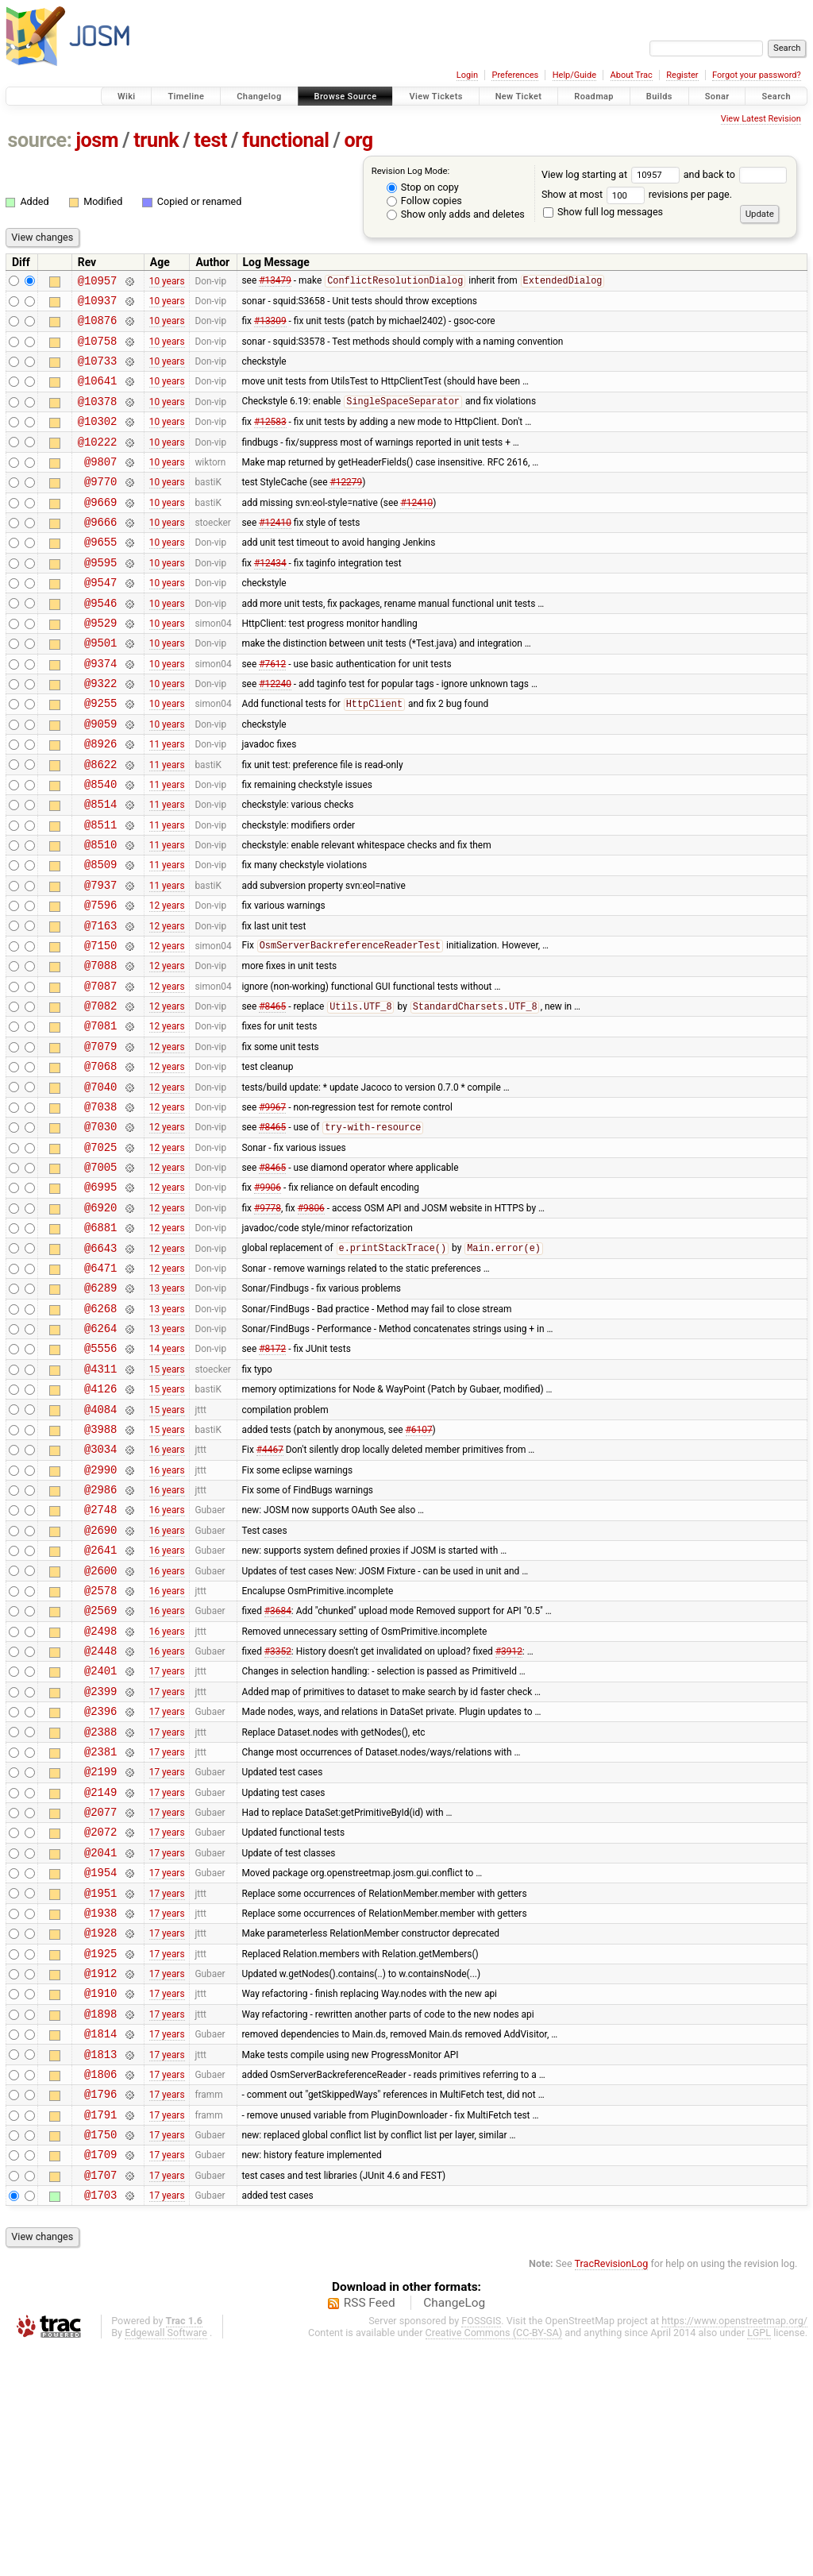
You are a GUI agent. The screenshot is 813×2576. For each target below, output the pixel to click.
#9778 (267, 1318)
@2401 (100, 1836)
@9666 (100, 552)
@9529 (100, 665)
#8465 (272, 1094)
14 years (167, 1476)
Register (682, 75)
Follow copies (424, 201)
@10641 (98, 394)
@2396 (100, 1882)
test (210, 140)
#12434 (270, 597)
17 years (167, 1837)
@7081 (100, 1115)
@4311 (100, 1499)
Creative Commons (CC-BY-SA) (494, 2561)
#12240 (275, 733)
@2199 (100, 1949)
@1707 (100, 2400)
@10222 (98, 462)
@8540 (100, 845)
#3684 (277, 1769)
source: (40, 140)
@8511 (100, 890)
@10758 (98, 349)
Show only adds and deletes (456, 214)
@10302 (98, 439)
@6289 (100, 1408)
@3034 (100, 1589)
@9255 (100, 755)
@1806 (100, 2288)
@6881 (100, 1341)
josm (96, 140)
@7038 (100, 1206)
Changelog (259, 96)
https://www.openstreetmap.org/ (734, 2549)
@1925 (100, 2153)
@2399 (100, 1859)
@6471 (100, 1386)
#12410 (416, 529)
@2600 (100, 1724)
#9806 (311, 1318)
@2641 (100, 1701)
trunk (156, 140)
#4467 (269, 1589)
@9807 (100, 484)
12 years (167, 981)
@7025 (100, 1251)
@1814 (100, 2242)
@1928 (100, 2130)
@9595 (100, 597)
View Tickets (435, 96)
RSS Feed (369, 2531)
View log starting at (612, 174)
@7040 (100, 1183)
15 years (167, 1498)
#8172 (272, 1476)
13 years (167, 1409)
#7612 (272, 710)
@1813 (100, 2265)
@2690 (100, 1679)
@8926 (100, 800)
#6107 (419, 1566)
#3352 (277, 1815)
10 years (167, 282)
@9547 (100, 620)
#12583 (270, 440)
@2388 (100, 1905)
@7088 (100, 1048)
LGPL (759, 2561)
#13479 (275, 282)
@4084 (100, 1544)
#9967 (272, 1205)
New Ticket (518, 96)
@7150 (100, 1025)
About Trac (632, 75)
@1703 (100, 2423)
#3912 (508, 1815)
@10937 (98, 304)
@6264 (100, 1454)
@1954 (100, 2062)
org (359, 140)
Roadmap (594, 96)
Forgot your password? (756, 75)
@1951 (100, 2085)
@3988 (100, 1566)
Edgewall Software (166, 2561)
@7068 (100, 1160)
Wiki (127, 96)
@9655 (100, 574)
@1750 (100, 2355)
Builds (659, 96)
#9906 (267, 1296)
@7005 (100, 1273)
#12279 (345, 507)
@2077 (100, 1994)
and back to (736, 174)
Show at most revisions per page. (636, 194)
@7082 (100, 1093)
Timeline (186, 96)
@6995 (100, 1295)
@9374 (100, 710)
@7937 (100, 958)
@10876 (98, 326)
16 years (167, 1589)
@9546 (100, 643)
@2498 (100, 1792)
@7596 (100, 980)
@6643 (100, 1364)
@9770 (100, 507)
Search (776, 96)
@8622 (100, 823)
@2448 (100, 1814)
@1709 (100, 2377)
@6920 (100, 1319)
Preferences (514, 75)
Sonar (717, 96)
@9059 (100, 778)
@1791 (100, 2333)
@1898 (100, 2220)
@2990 (100, 1612)
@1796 (100, 2310)
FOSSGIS (481, 2549)
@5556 (100, 1476)
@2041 (100, 2040)
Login (467, 75)
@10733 (98, 372)
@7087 (100, 1071)
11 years (167, 800)
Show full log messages (603, 212)
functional (285, 140)
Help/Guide (574, 75)
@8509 (100, 935)
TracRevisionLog (612, 2492)
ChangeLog (454, 2531)
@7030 (100, 1228)
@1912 (100, 2175)
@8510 (100, 913)
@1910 (100, 2197)
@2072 (100, 2017)
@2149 (100, 1972)
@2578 (100, 1747)
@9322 (100, 732)
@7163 (100, 1003)
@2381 (100, 1927)
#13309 (270, 327)
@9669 (100, 530)
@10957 (98, 282)
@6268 (100, 1431)
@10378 (98, 417)
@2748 (100, 1656)
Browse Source (345, 96)
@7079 (100, 1138)
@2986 (100, 1634)
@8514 (100, 867)
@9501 (100, 687)
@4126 (100, 1521)
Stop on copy (423, 187)
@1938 (100, 2107)
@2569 (100, 1769)
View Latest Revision (761, 119)
